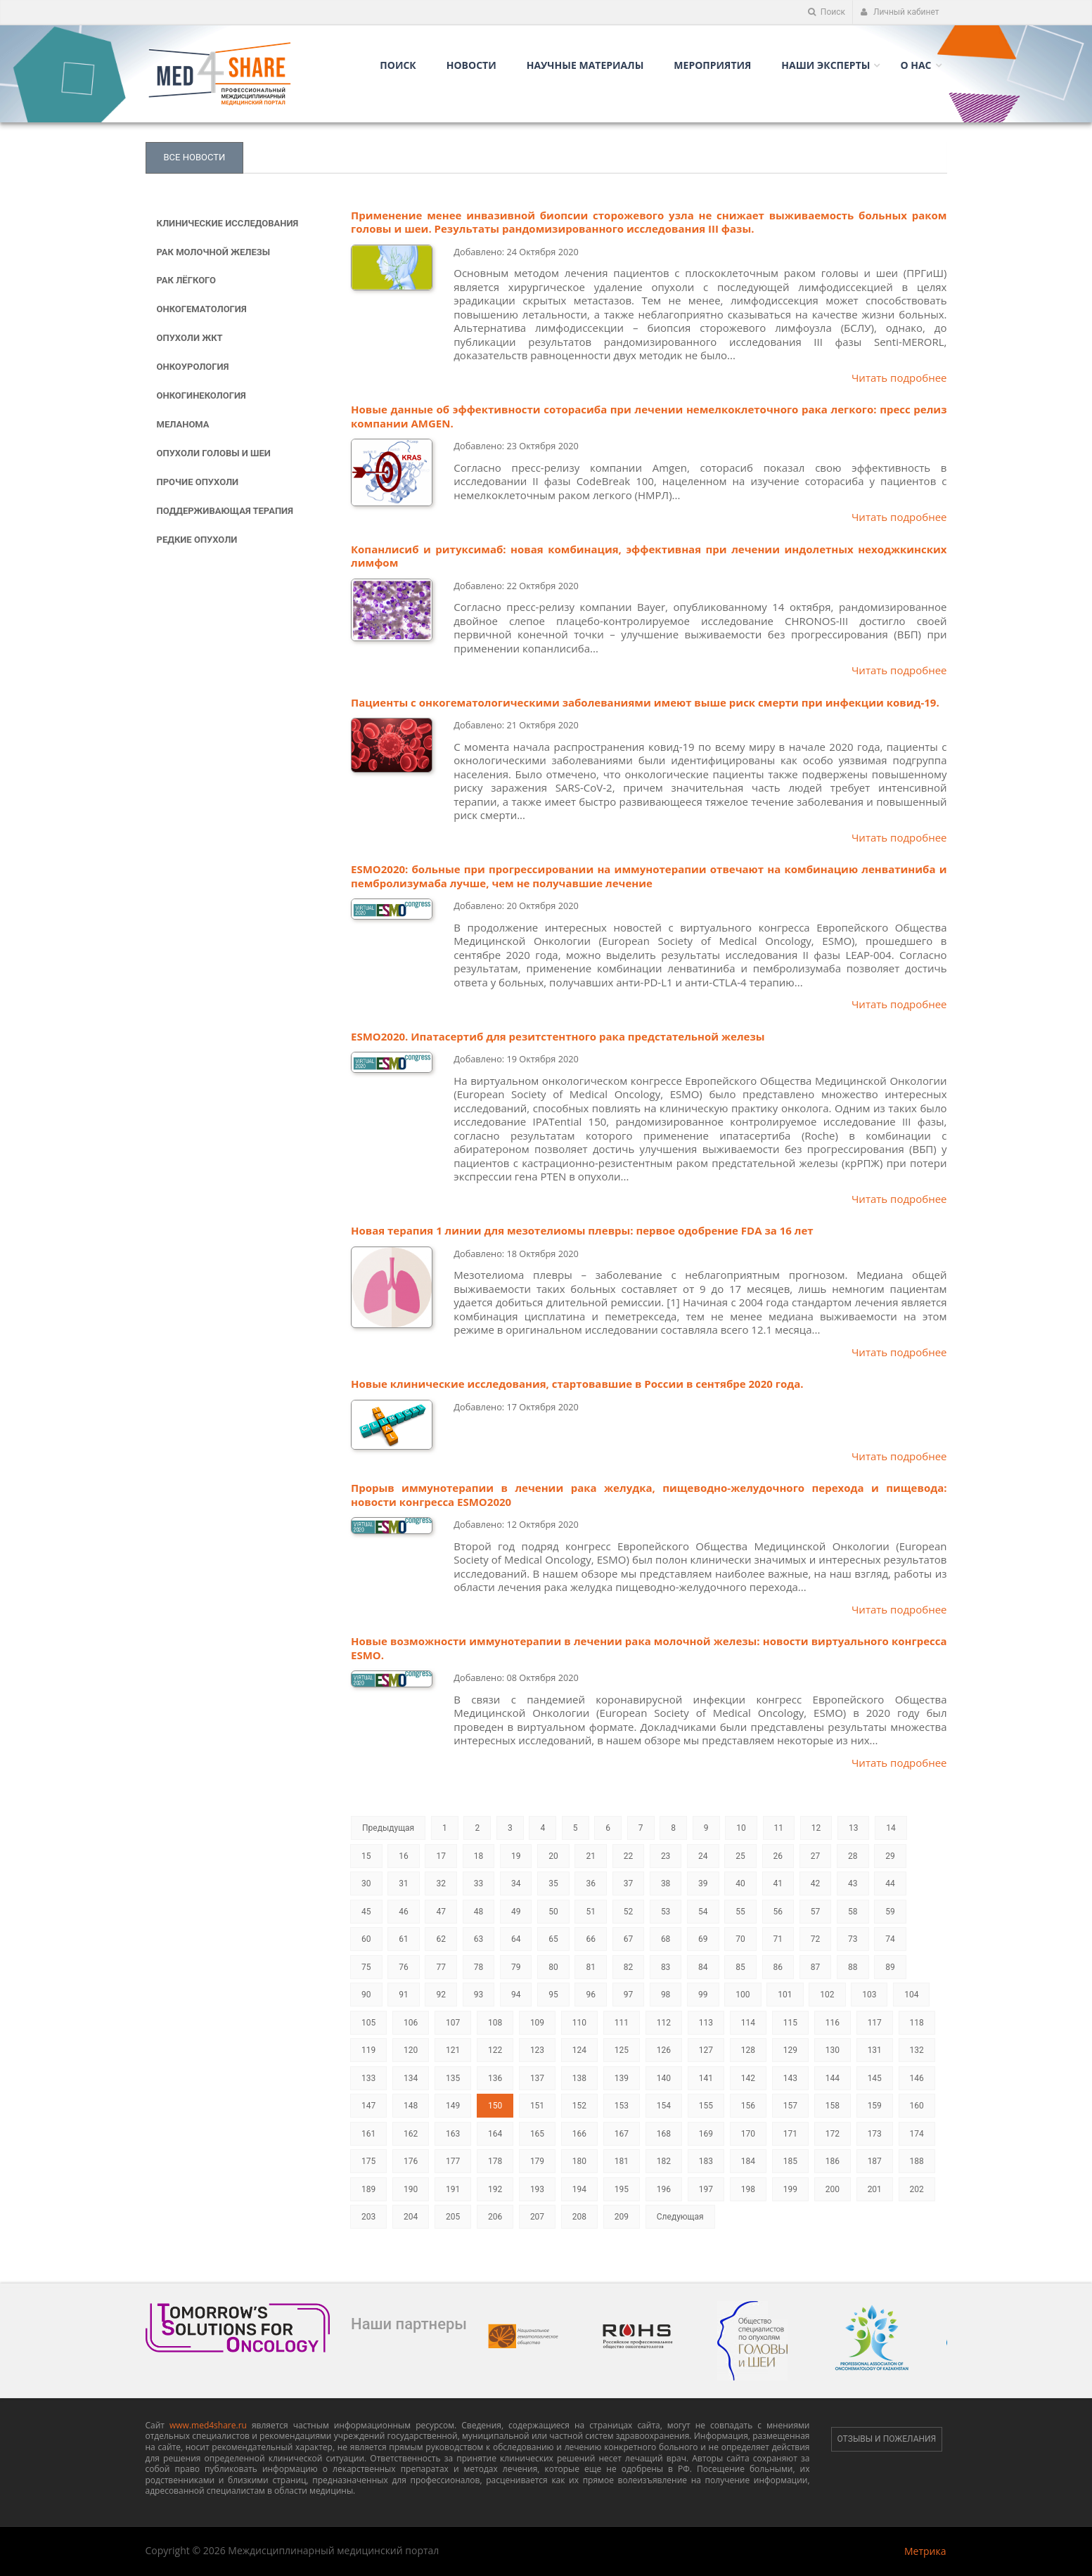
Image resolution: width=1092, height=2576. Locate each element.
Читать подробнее (899, 378)
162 (411, 2134)
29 (890, 1856)
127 (706, 2050)
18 (479, 1856)
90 (366, 1994)
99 (703, 1994)
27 (816, 1856)
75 (366, 1967)
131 (875, 2050)
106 (411, 2023)
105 (368, 2023)
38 (666, 1883)
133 (368, 2078)
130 (833, 2050)
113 (706, 2023)
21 (591, 1856)
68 (666, 1939)
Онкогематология (202, 309)
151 (537, 2106)
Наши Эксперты (825, 65)
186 (833, 2161)
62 (441, 1939)
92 (441, 1994)
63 (479, 1939)
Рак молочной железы (214, 252)
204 (411, 2217)
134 (411, 2078)
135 (453, 2078)
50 (553, 1912)
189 (368, 2189)
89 (890, 1967)
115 (790, 2023)
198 (748, 2189)
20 (553, 1856)
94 (516, 1994)
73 (853, 1939)
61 (404, 1939)
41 (778, 1883)
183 (706, 2161)
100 (743, 1994)
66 (591, 1939)
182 (664, 2161)
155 (706, 2106)
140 (664, 2078)
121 (453, 2050)
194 (579, 2189)
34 (516, 1883)
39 (703, 1883)
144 (833, 2078)
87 (816, 1967)
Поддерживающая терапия (225, 510)
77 (441, 1967)
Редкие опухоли (197, 539)
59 (890, 1912)
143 (790, 2078)
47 (441, 1912)
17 (441, 1856)
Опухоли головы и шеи (214, 453)
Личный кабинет (900, 12)
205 (453, 2217)
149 (453, 2106)
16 (404, 1856)
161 (368, 2134)
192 (495, 2189)
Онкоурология (193, 366)
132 (917, 2050)
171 (790, 2134)
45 (366, 1912)
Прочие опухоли (198, 482)
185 (790, 2161)
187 (875, 2161)
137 (537, 2078)
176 (411, 2161)
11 (779, 1828)
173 (875, 2134)
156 (748, 2106)
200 (833, 2189)
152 (579, 2106)
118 (917, 2023)
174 (917, 2134)
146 (917, 2078)
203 (368, 2217)
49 (516, 1912)
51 (591, 1912)
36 (591, 1883)
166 (579, 2134)
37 (629, 1883)
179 (537, 2161)
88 (853, 1967)
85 (740, 1967)
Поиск (826, 12)
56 (778, 1912)
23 (666, 1856)
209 (622, 2217)
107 (453, 2023)
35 (553, 1883)
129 (790, 2050)
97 (629, 1994)
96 (591, 1994)
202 (917, 2189)
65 (553, 1939)
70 (740, 1939)
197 (706, 2189)
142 (748, 2078)
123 (537, 2050)
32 (441, 1883)
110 (579, 2023)
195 (622, 2189)
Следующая (680, 2217)
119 (368, 2050)
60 (366, 1939)
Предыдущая (388, 1828)
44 (890, 1883)
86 (778, 1967)
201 (875, 2189)
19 (516, 1856)
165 (537, 2134)
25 (740, 1856)
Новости (471, 65)
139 (622, 2078)
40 (740, 1883)
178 (495, 2161)
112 (664, 2023)
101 (785, 1994)
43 (853, 1883)
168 (664, 2134)
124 (579, 2050)
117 (875, 2023)
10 (741, 1828)
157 (790, 2106)
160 (917, 2106)
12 (816, 1828)
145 (875, 2078)
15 (366, 1856)
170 (748, 2134)
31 (404, 1883)
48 (479, 1912)
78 (479, 1967)
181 (622, 2161)
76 (404, 1967)
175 (368, 2161)
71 (778, 1939)
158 (833, 2106)
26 (778, 1856)
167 (622, 2134)
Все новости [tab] (195, 157)
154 (664, 2106)
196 (664, 2189)
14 (891, 1828)
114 (748, 2023)
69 (703, 1939)
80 (553, 1967)
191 (453, 2189)
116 (833, 2023)
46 (404, 1912)
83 (666, 1967)
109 (537, 2023)
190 (411, 2189)
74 (890, 1939)
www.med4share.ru (208, 2425)
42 (816, 1883)
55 (740, 1912)
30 (366, 1883)
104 (911, 1994)
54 (703, 1912)
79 (516, 1967)
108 (495, 2023)
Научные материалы (585, 65)
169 (706, 2134)
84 (703, 1967)
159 (875, 2106)
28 (853, 1856)
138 (579, 2078)
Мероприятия (712, 65)
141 (706, 2078)
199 (790, 2189)
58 (853, 1912)
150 (495, 2106)
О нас (915, 65)
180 (579, 2161)
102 (827, 1994)
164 (495, 2134)
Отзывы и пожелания (887, 2439)
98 (666, 1994)
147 (368, 2106)
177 (453, 2161)
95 (553, 1994)
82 (629, 1967)
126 (664, 2050)
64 (516, 1939)
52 (629, 1912)
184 (748, 2161)
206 (495, 2217)
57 (816, 1912)
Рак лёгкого (186, 280)
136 (495, 2078)
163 (453, 2134)
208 (579, 2217)
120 (411, 2050)
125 (622, 2050)
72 (816, 1939)
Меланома (183, 424)
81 (591, 1967)
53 (666, 1912)
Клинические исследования (228, 223)
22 (629, 1856)
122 (495, 2050)
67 (629, 1939)
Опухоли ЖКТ (190, 338)
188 (917, 2161)
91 (404, 1994)
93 (479, 1994)
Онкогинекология (201, 395)
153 (622, 2106)
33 (479, 1883)
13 (854, 1828)
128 (748, 2050)
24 (703, 1856)
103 (869, 1994)
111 (622, 2023)
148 (411, 2106)
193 (537, 2189)
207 (537, 2217)
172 (833, 2134)
